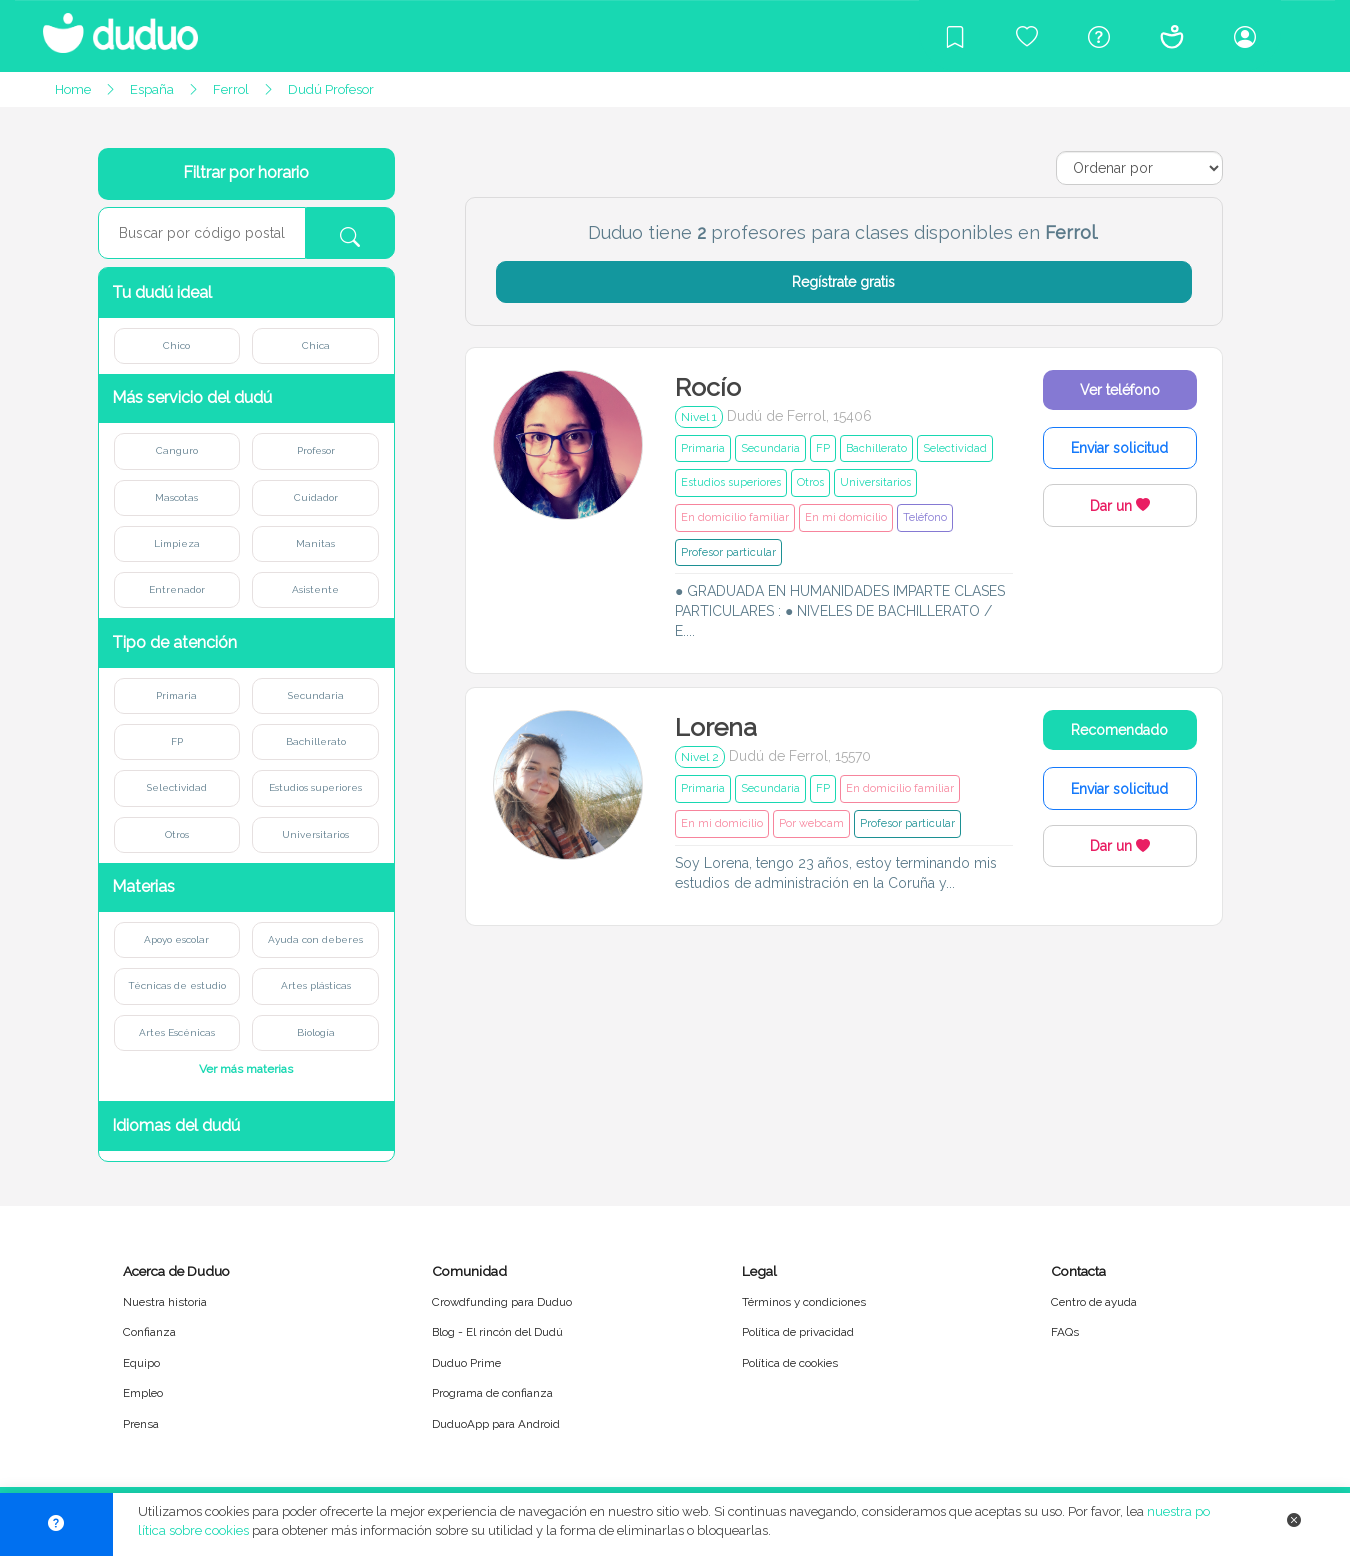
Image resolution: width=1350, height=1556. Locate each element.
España (152, 89)
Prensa (141, 1424)
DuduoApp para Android (496, 1424)
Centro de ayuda (1094, 1302)
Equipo (141, 1363)
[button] (247, 292)
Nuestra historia (165, 1302)
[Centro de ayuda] (1099, 36)
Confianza (149, 1332)
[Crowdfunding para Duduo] (1027, 36)
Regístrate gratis (843, 282)
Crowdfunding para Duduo (502, 1302)
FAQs (1065, 1332)
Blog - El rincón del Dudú (497, 1332)
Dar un (1120, 506)
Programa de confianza (492, 1393)
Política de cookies (790, 1363)
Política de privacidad (798, 1332)
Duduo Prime (466, 1363)
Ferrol (231, 89)
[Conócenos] (1172, 36)
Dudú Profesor (331, 89)
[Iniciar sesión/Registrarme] (1245, 36)
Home (73, 89)
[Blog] (955, 36)
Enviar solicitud (1119, 448)
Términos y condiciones (804, 1302)
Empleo (143, 1393)
